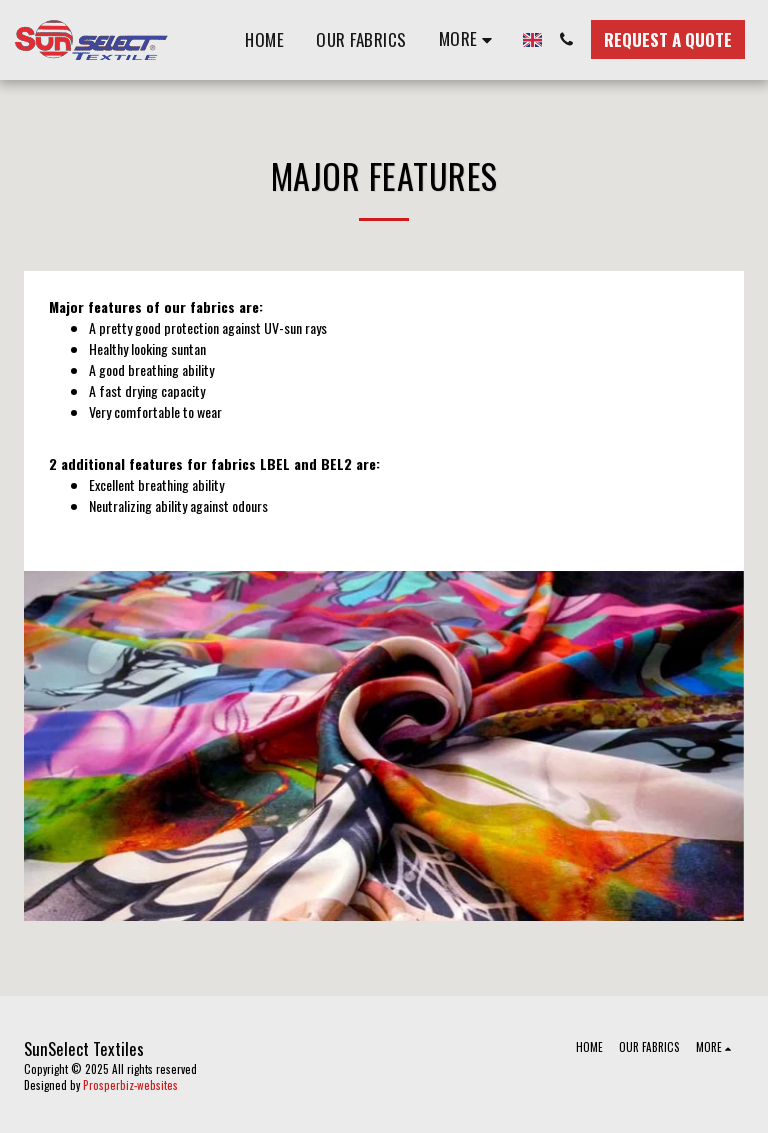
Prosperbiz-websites (130, 1085)
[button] (566, 39)
